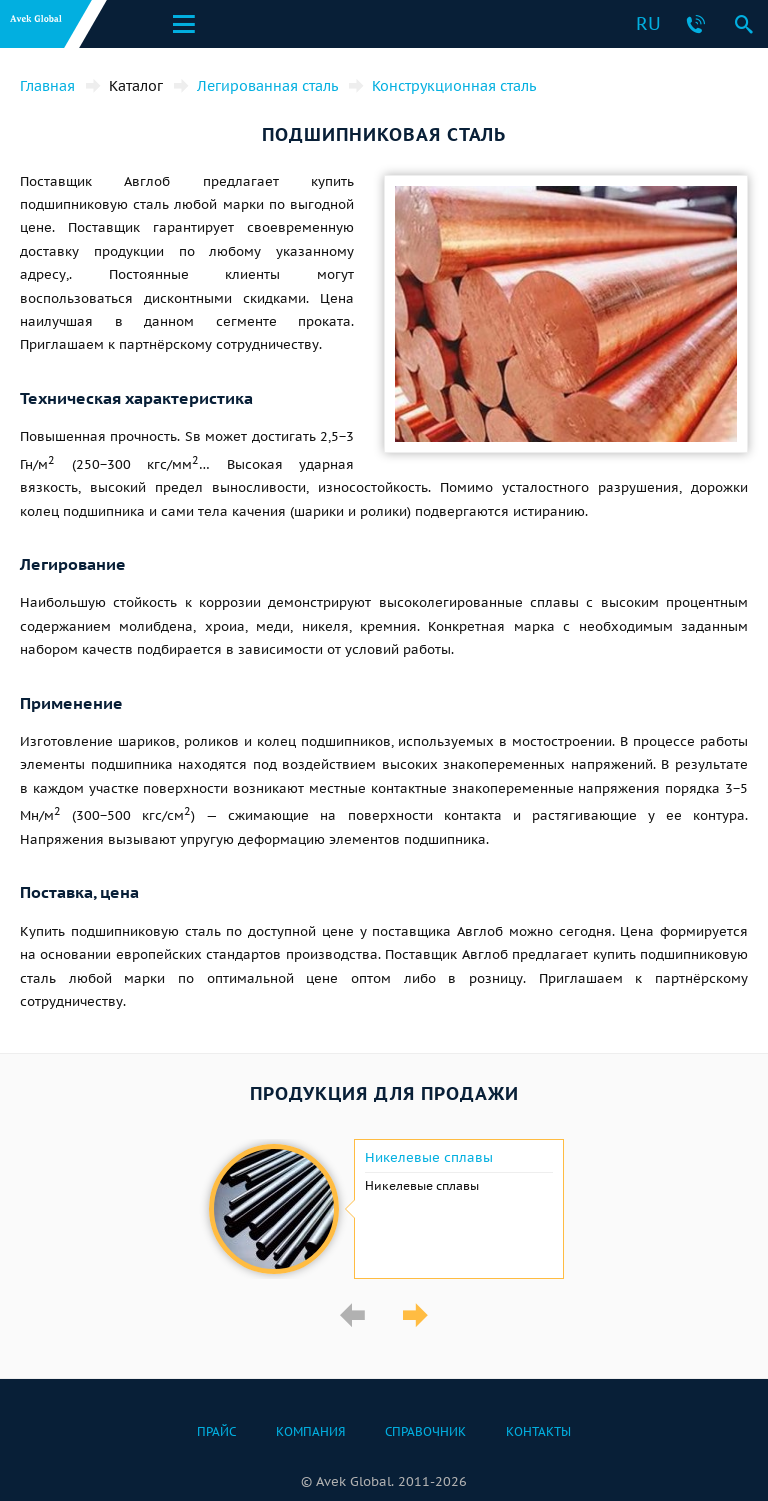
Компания (310, 1431)
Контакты (538, 1431)
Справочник (425, 1431)
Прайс (216, 1431)
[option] (384, 1209)
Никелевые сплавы (429, 1158)
